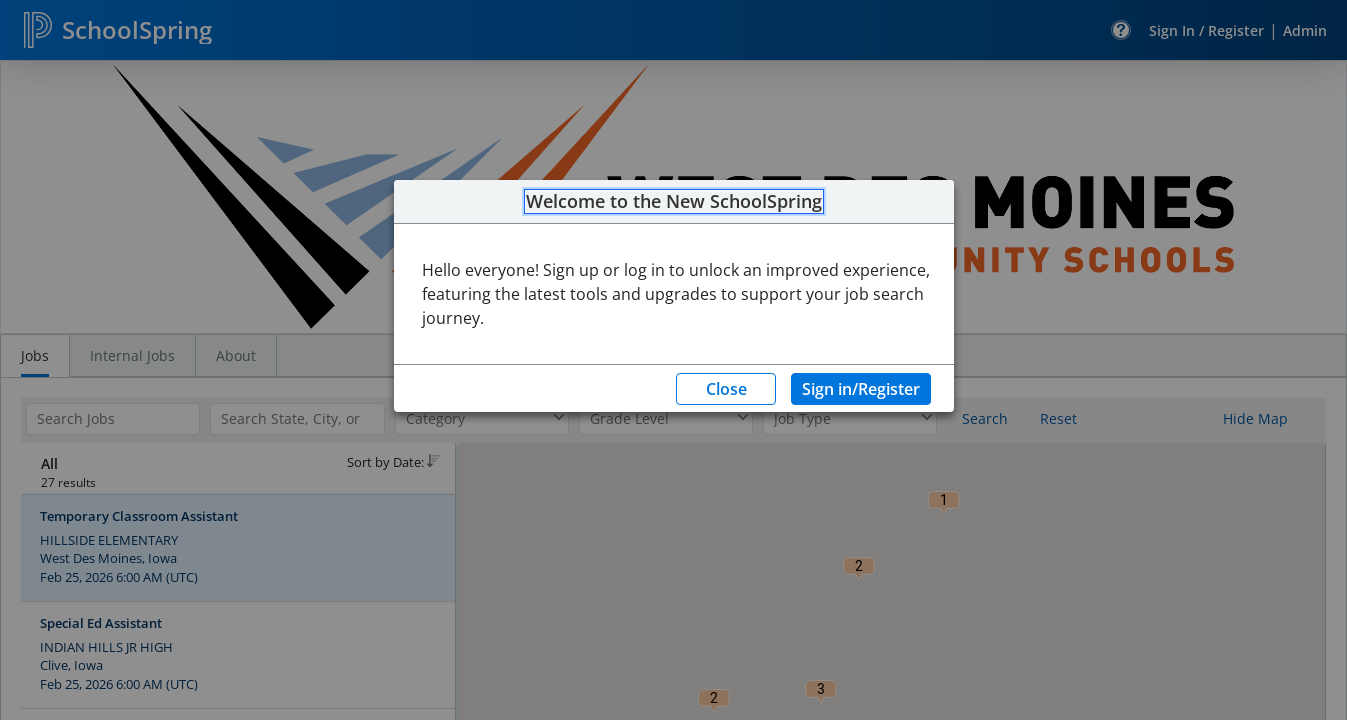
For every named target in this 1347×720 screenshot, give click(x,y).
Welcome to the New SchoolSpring (674, 202)
